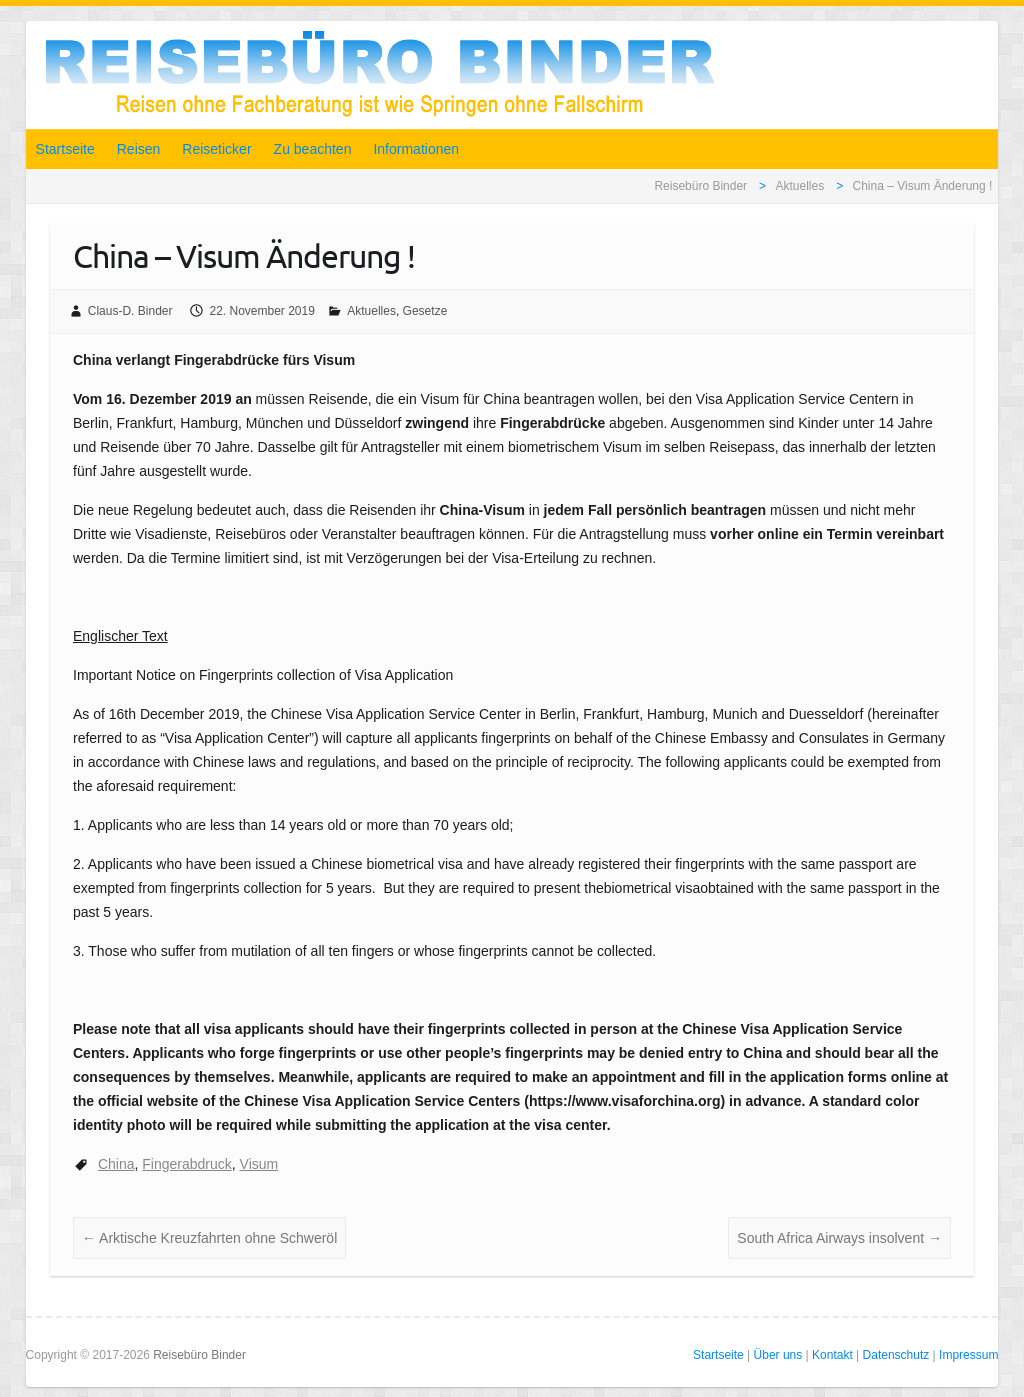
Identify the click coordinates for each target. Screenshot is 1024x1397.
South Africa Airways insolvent (839, 1238)
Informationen (416, 149)
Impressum (968, 1355)
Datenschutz (896, 1355)
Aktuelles (371, 311)
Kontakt (832, 1355)
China (116, 1164)
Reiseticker (216, 149)
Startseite (65, 149)
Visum (259, 1164)
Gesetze (425, 311)
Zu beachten (313, 149)
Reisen (139, 149)
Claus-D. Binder (130, 311)
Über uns (778, 1355)
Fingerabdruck (187, 1164)
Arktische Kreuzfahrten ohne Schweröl (209, 1238)
